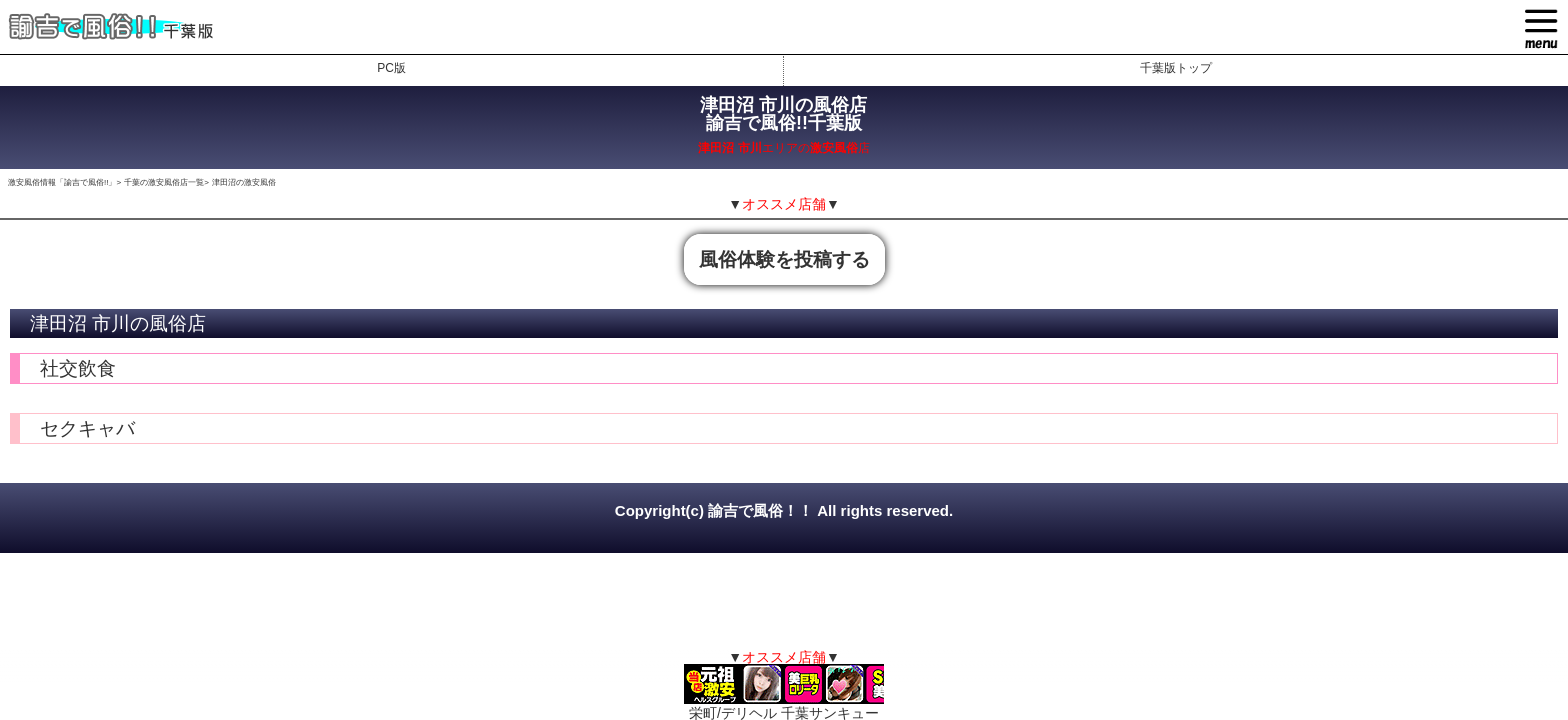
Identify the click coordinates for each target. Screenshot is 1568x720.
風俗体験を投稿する (784, 259)
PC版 (391, 68)
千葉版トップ (1176, 68)
